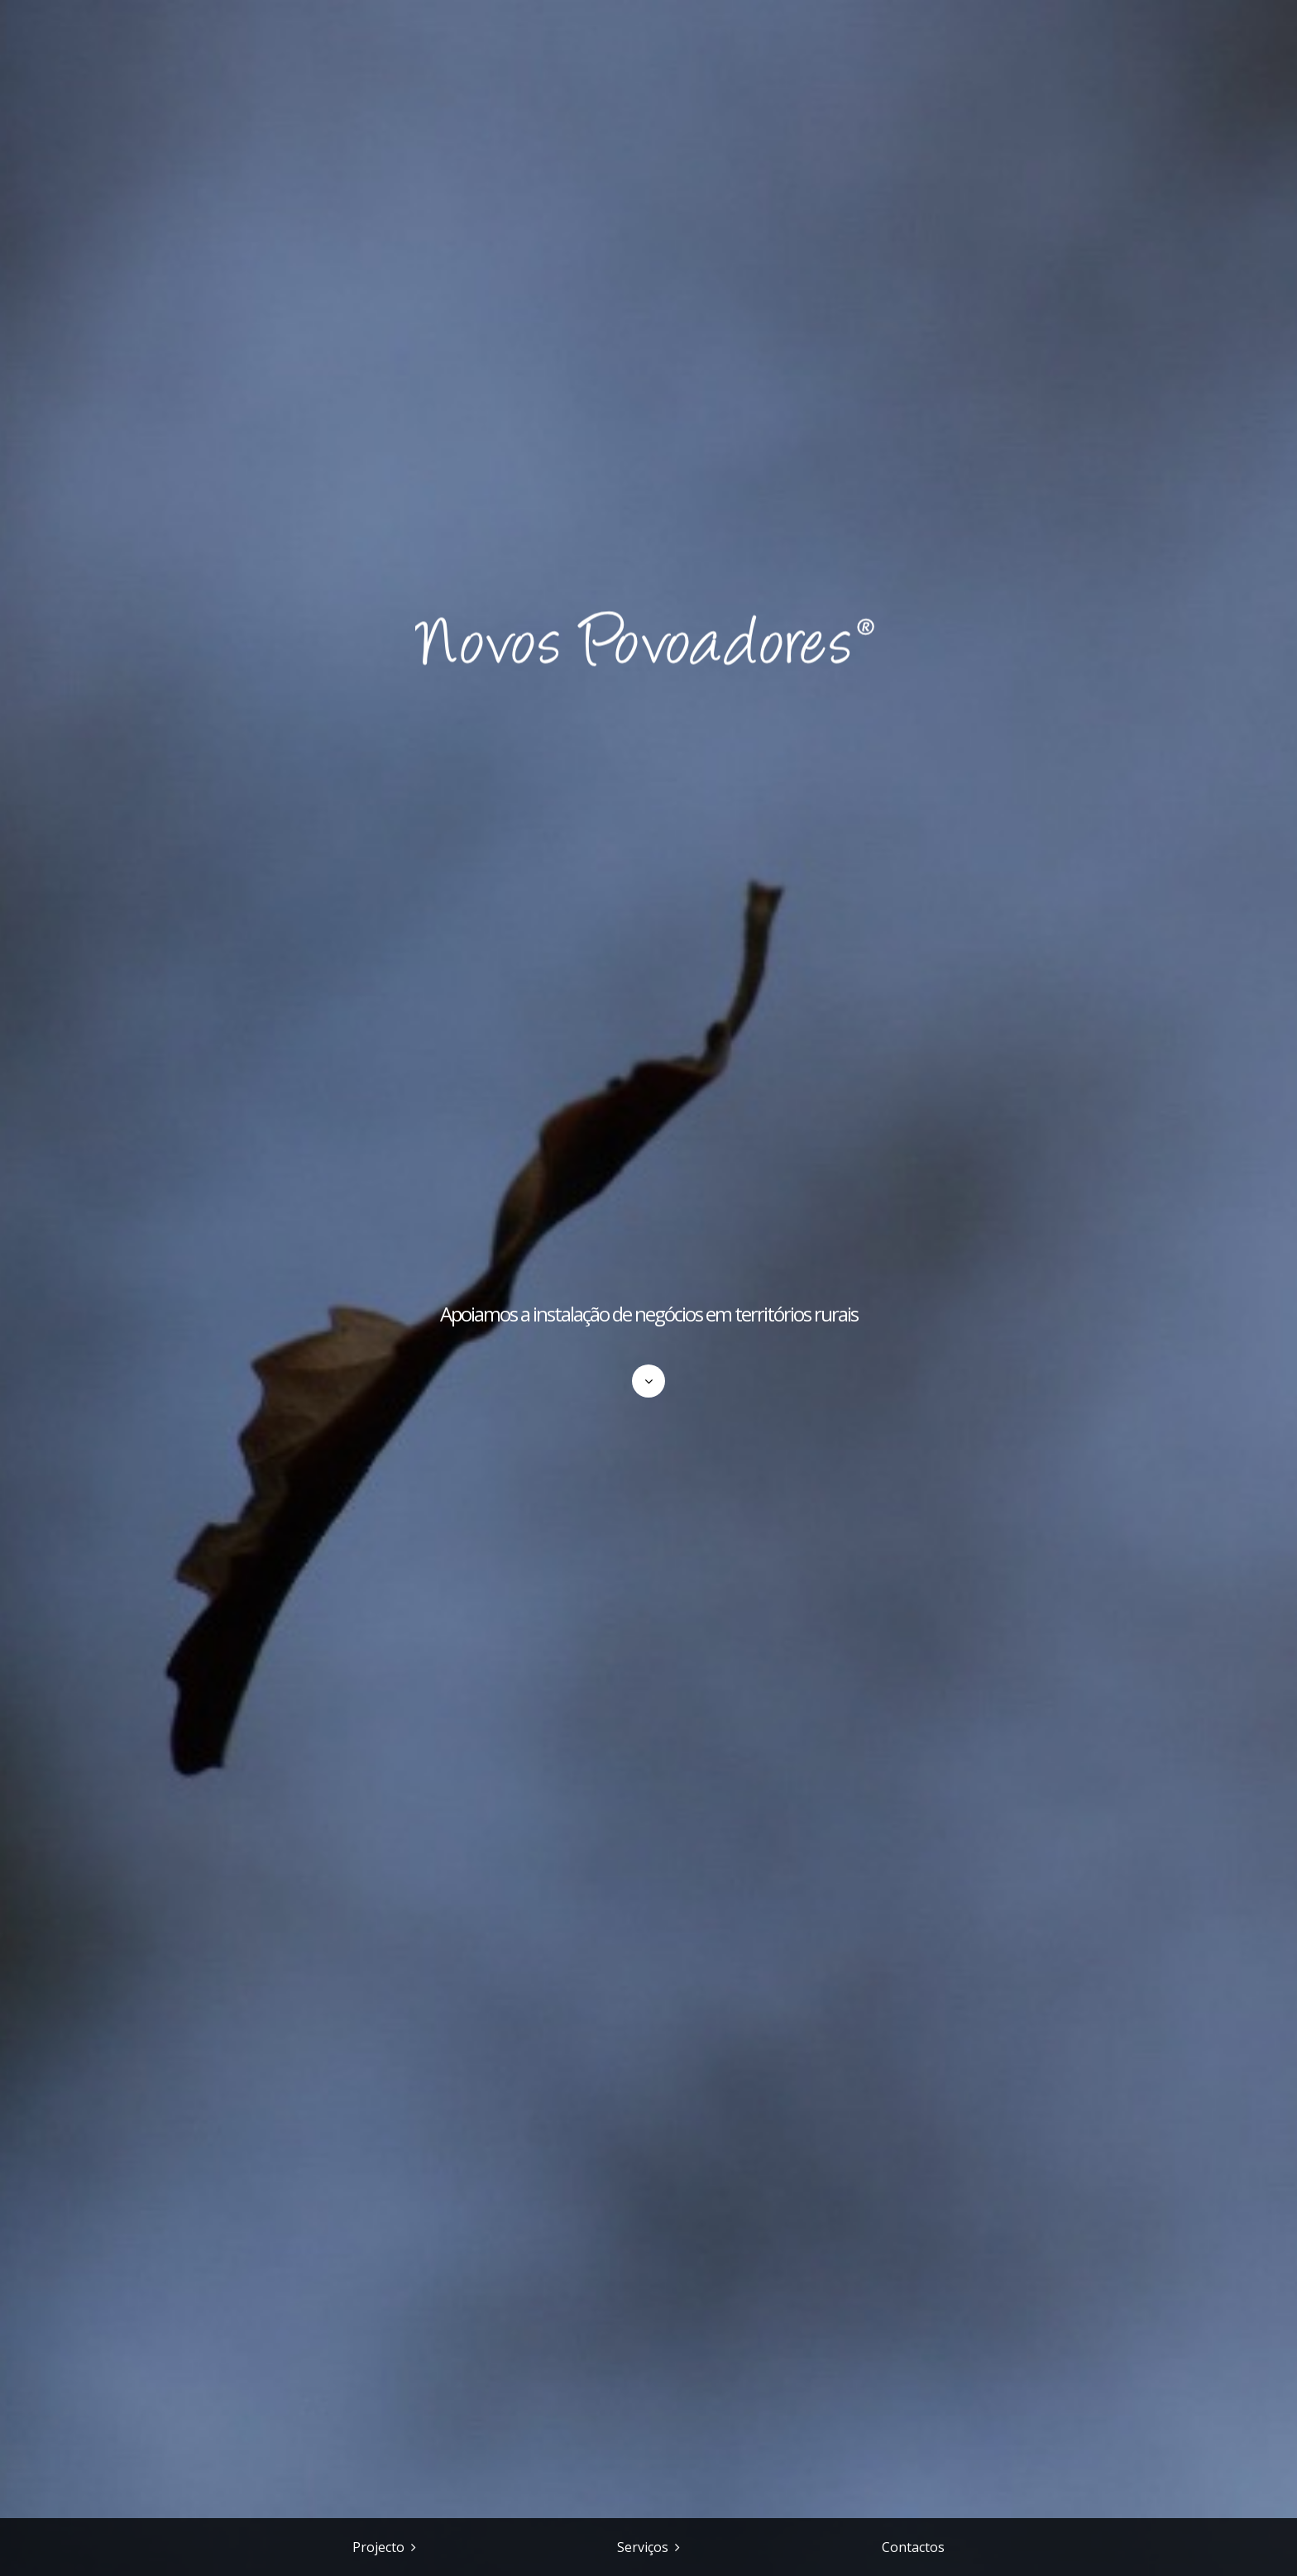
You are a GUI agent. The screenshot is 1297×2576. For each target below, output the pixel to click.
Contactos (913, 2547)
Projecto (378, 2547)
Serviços (642, 2547)
